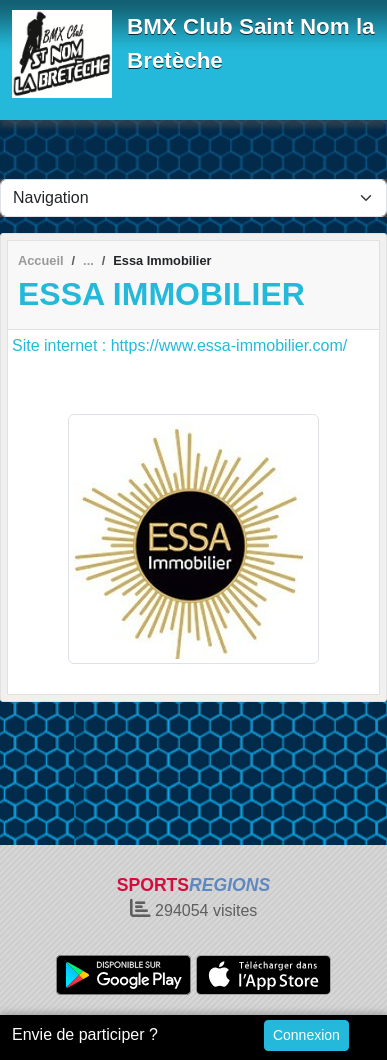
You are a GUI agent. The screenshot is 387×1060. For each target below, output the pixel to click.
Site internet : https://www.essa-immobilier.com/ (179, 345)
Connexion (306, 1035)
